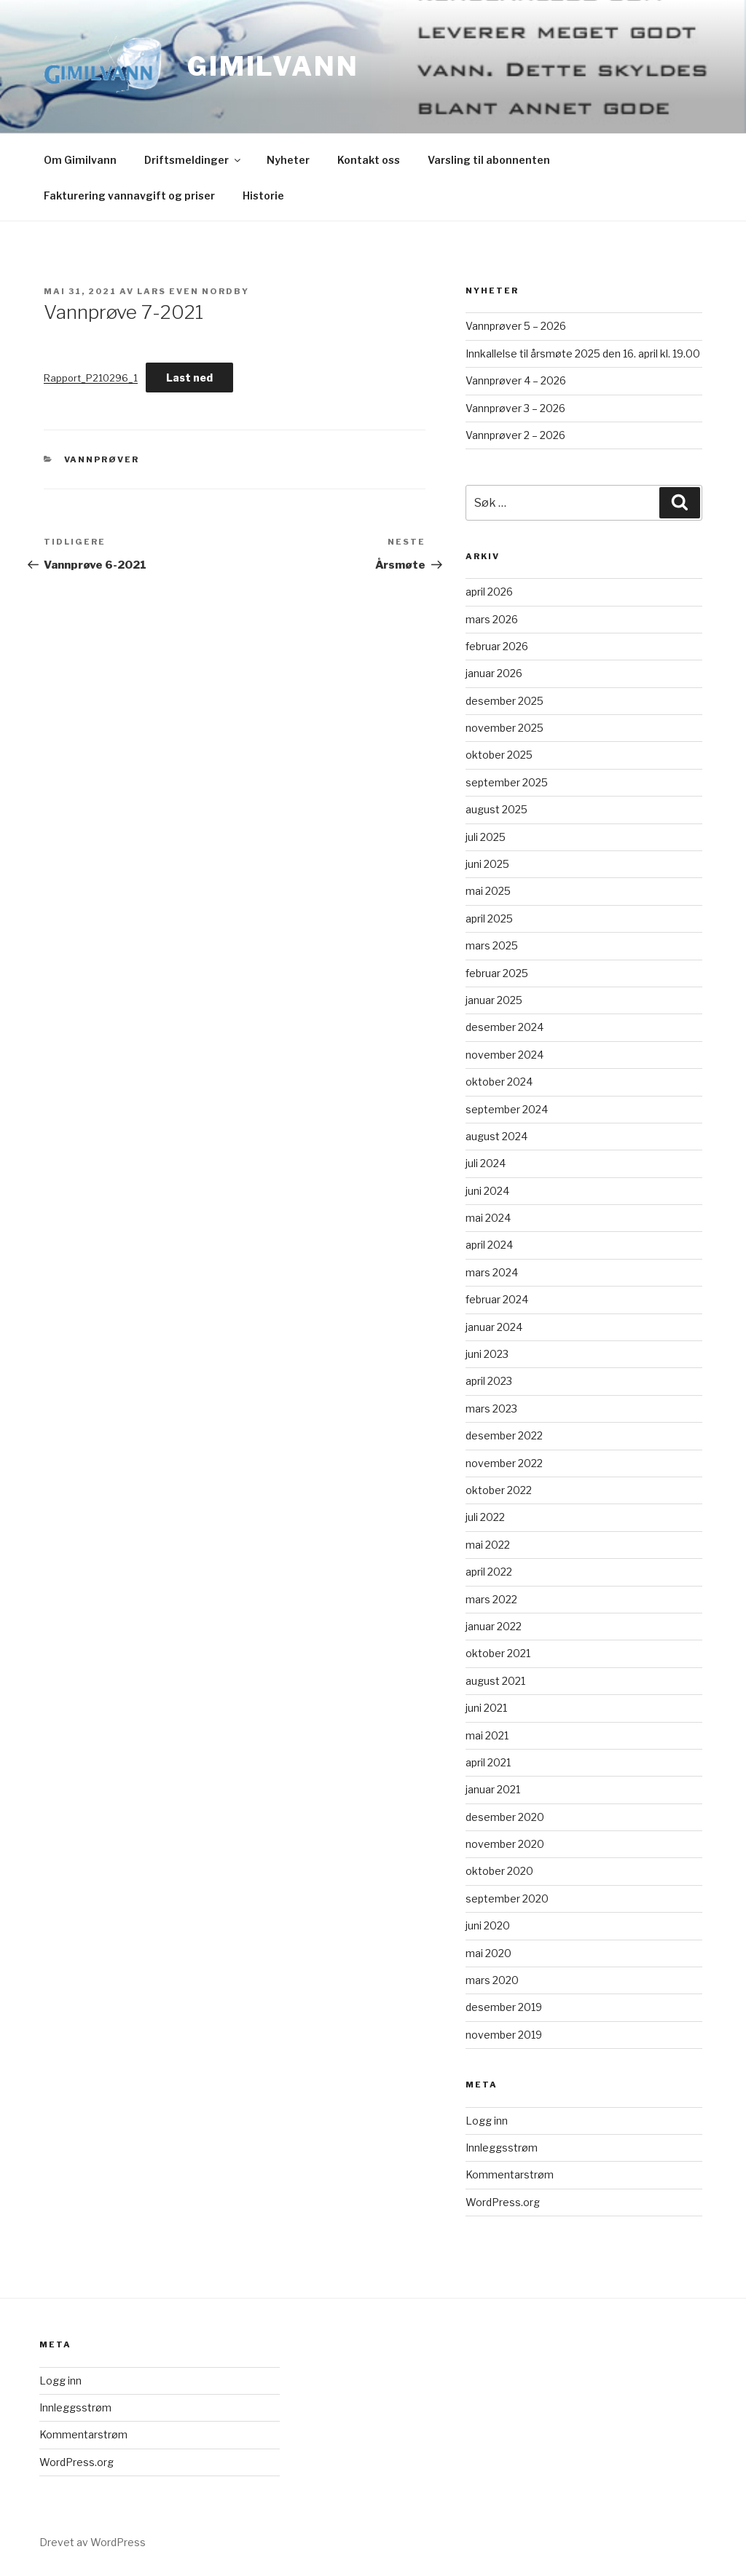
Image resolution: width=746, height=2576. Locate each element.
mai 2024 (488, 1218)
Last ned (189, 377)
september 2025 (507, 782)
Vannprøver (102, 459)
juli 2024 (486, 1163)
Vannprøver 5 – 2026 (516, 326)
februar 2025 (497, 973)
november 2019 (504, 2034)
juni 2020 (488, 1925)
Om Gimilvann (80, 160)
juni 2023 (487, 1354)
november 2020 (505, 1844)
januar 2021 (493, 1789)
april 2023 (489, 1381)
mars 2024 (492, 1272)
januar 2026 (494, 673)
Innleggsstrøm (502, 2147)
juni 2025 (487, 864)
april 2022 (489, 1571)
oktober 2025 (499, 754)
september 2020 (507, 1898)
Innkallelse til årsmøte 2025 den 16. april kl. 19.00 (583, 353)
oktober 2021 (498, 1653)
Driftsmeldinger (193, 160)
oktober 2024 (499, 1081)
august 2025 (496, 809)
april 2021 (488, 1762)
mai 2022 (488, 1544)
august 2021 (495, 1681)
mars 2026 (492, 619)
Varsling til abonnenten (489, 160)
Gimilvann (273, 66)
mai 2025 (488, 891)
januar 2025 (494, 1000)
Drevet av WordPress (92, 2542)
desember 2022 (504, 1435)
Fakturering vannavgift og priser (129, 195)
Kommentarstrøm (510, 2174)
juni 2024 (487, 1191)
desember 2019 (504, 2007)
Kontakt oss (368, 160)
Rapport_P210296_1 (91, 378)
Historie (263, 195)
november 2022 (504, 1463)
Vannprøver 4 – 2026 (516, 380)
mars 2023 (491, 1408)
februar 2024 (497, 1299)
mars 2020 (492, 1980)
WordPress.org (503, 2202)
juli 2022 (485, 1517)
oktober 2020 (499, 1871)
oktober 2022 (499, 1490)
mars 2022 (491, 1599)
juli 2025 (486, 837)
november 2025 (504, 728)
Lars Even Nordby (193, 291)
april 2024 (489, 1244)
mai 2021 (487, 1735)
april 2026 (489, 591)
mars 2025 (492, 945)
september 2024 (507, 1109)
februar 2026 (497, 646)
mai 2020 (488, 1953)
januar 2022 (494, 1626)
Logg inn (487, 2120)
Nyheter (288, 160)
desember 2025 (504, 701)
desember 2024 (504, 1027)
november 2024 (504, 1054)
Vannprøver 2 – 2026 (515, 435)
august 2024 (496, 1136)
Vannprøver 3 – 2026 (515, 408)
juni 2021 (486, 1708)
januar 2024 (494, 1327)
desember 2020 (505, 1817)
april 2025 (489, 918)
